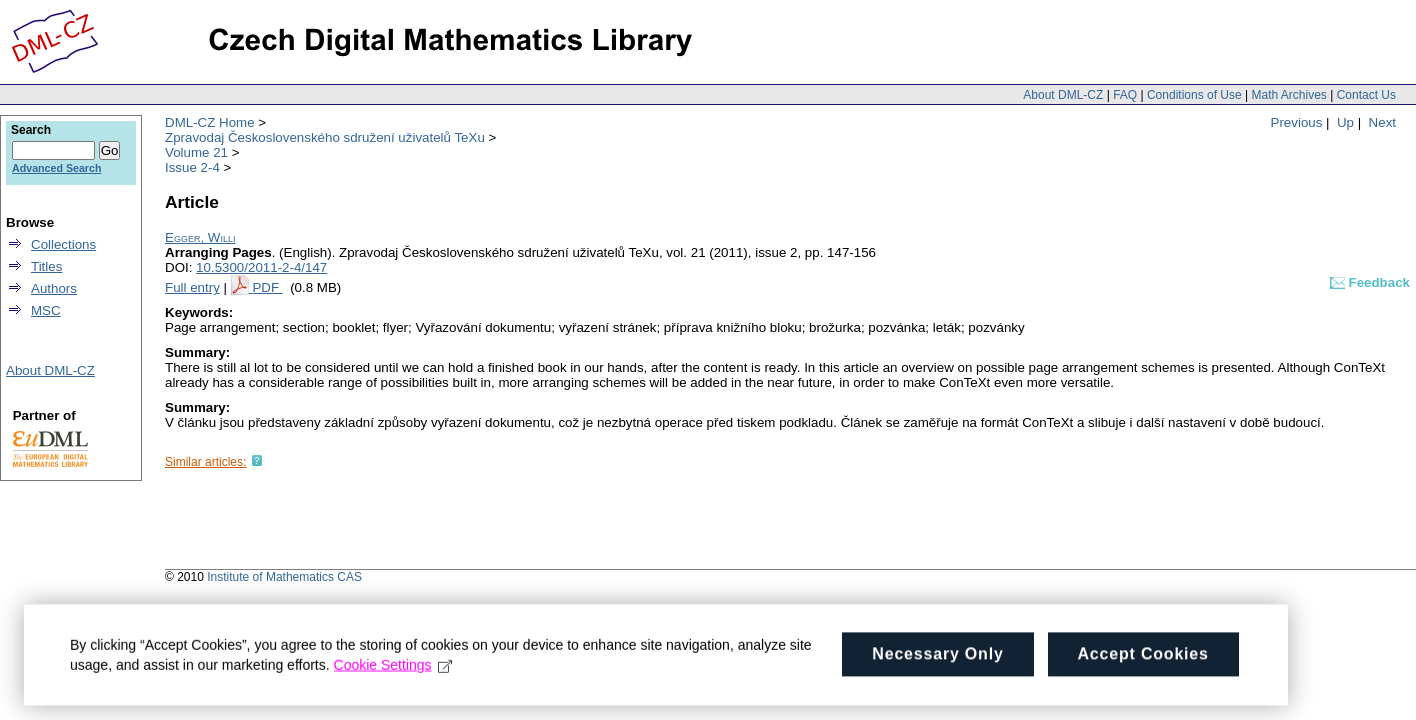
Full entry (192, 287)
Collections (63, 244)
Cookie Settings (393, 678)
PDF (267, 287)
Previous (1297, 122)
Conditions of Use (1194, 95)
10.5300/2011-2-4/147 (261, 267)
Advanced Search (56, 168)
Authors (54, 288)
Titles (46, 266)
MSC (46, 310)
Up (1345, 122)
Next (1382, 122)
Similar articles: (205, 462)
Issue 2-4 (192, 167)
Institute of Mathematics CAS (284, 577)
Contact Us (1366, 95)
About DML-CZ (1063, 95)
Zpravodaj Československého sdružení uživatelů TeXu (325, 137)
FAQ (1125, 95)
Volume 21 (196, 152)
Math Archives (1288, 95)
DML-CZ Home (210, 122)
